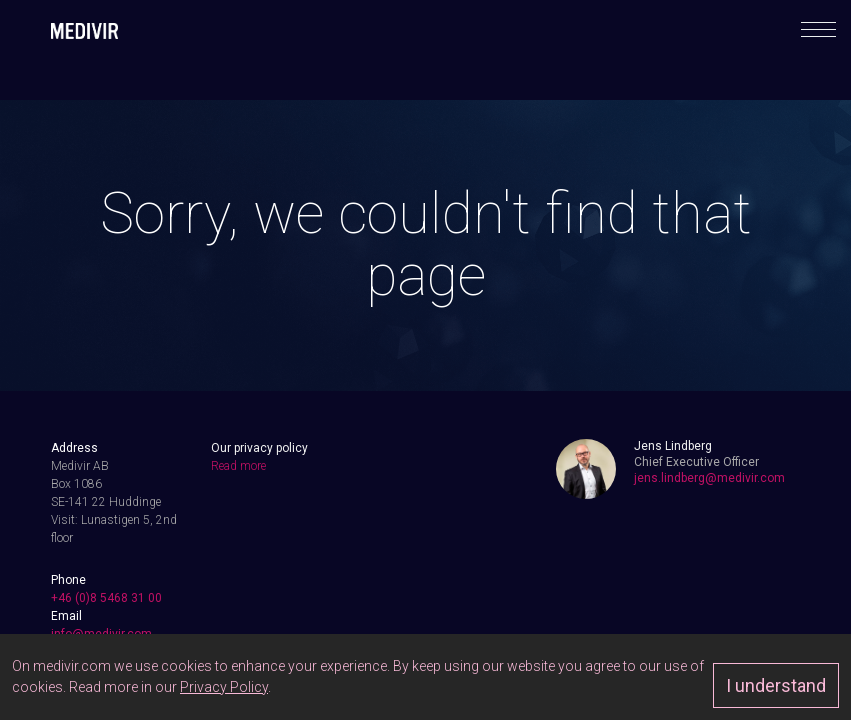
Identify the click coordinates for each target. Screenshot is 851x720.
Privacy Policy (224, 687)
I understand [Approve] (776, 685)
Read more (238, 466)
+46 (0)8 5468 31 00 (106, 598)
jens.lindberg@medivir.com (709, 478)
